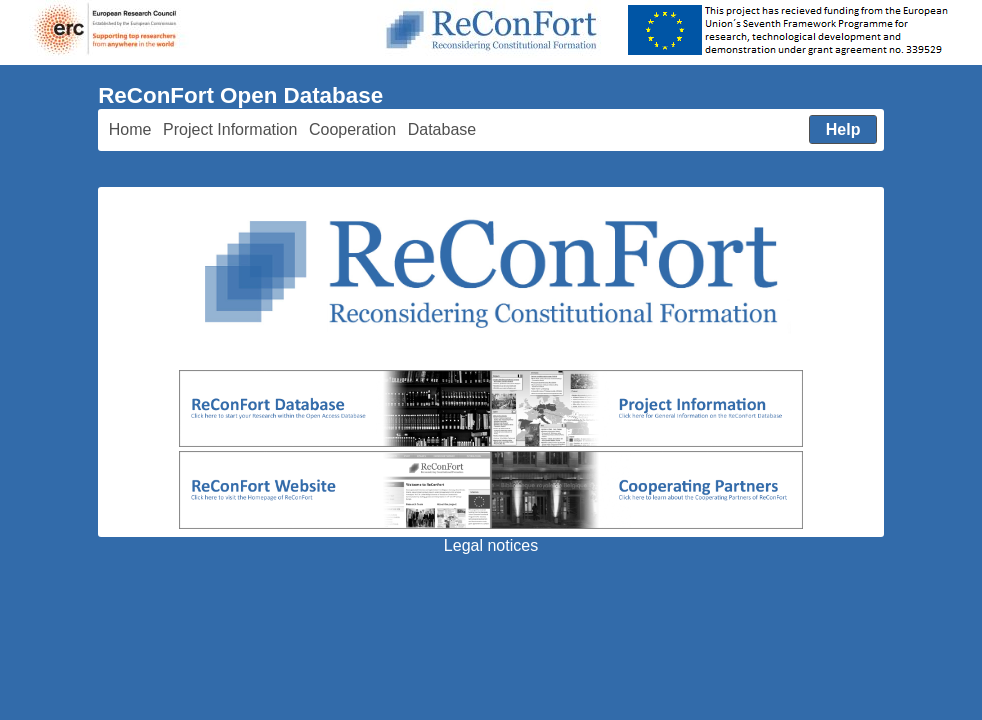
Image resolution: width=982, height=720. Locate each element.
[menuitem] (130, 130)
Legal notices (491, 545)
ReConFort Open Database (240, 95)
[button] (843, 130)
